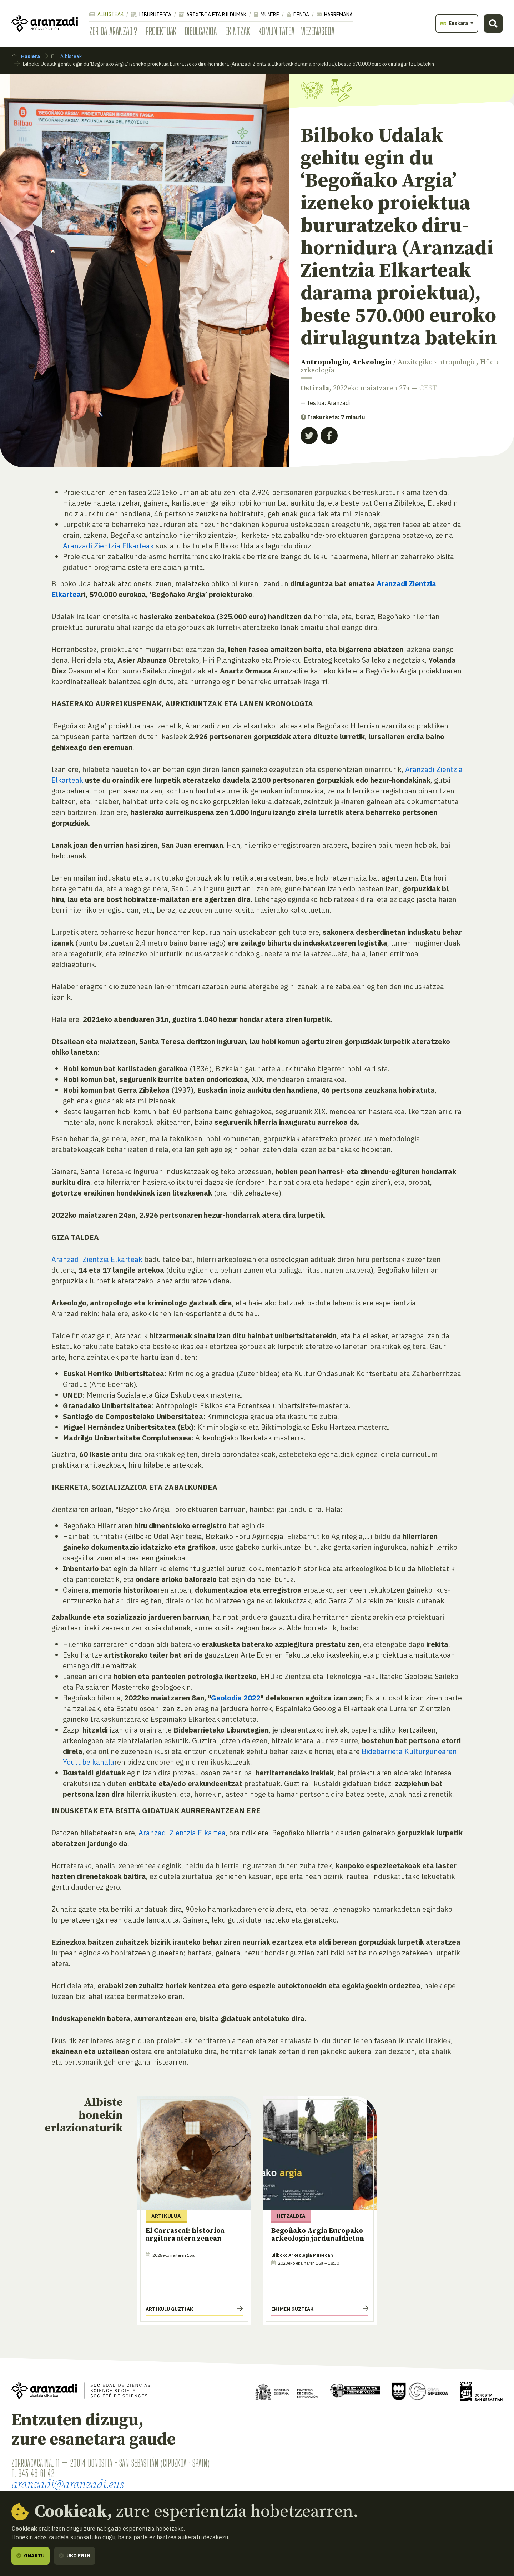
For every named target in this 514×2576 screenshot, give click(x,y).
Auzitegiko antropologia (437, 362)
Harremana (335, 14)
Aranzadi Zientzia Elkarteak (108, 546)
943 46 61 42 (36, 2473)
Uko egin (74, 2555)
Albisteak (106, 14)
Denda (298, 14)
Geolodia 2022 (236, 1698)
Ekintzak (237, 31)
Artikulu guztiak (169, 2309)
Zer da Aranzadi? (113, 31)
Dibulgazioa (201, 31)
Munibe (266, 14)
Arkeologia (372, 362)
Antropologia (324, 362)
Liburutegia (151, 14)
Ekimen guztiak (292, 2309)
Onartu (30, 2555)
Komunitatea (276, 31)
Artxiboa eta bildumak (212, 14)
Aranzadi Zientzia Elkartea (182, 1833)
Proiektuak (161, 31)
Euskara (454, 23)
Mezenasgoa (317, 31)
